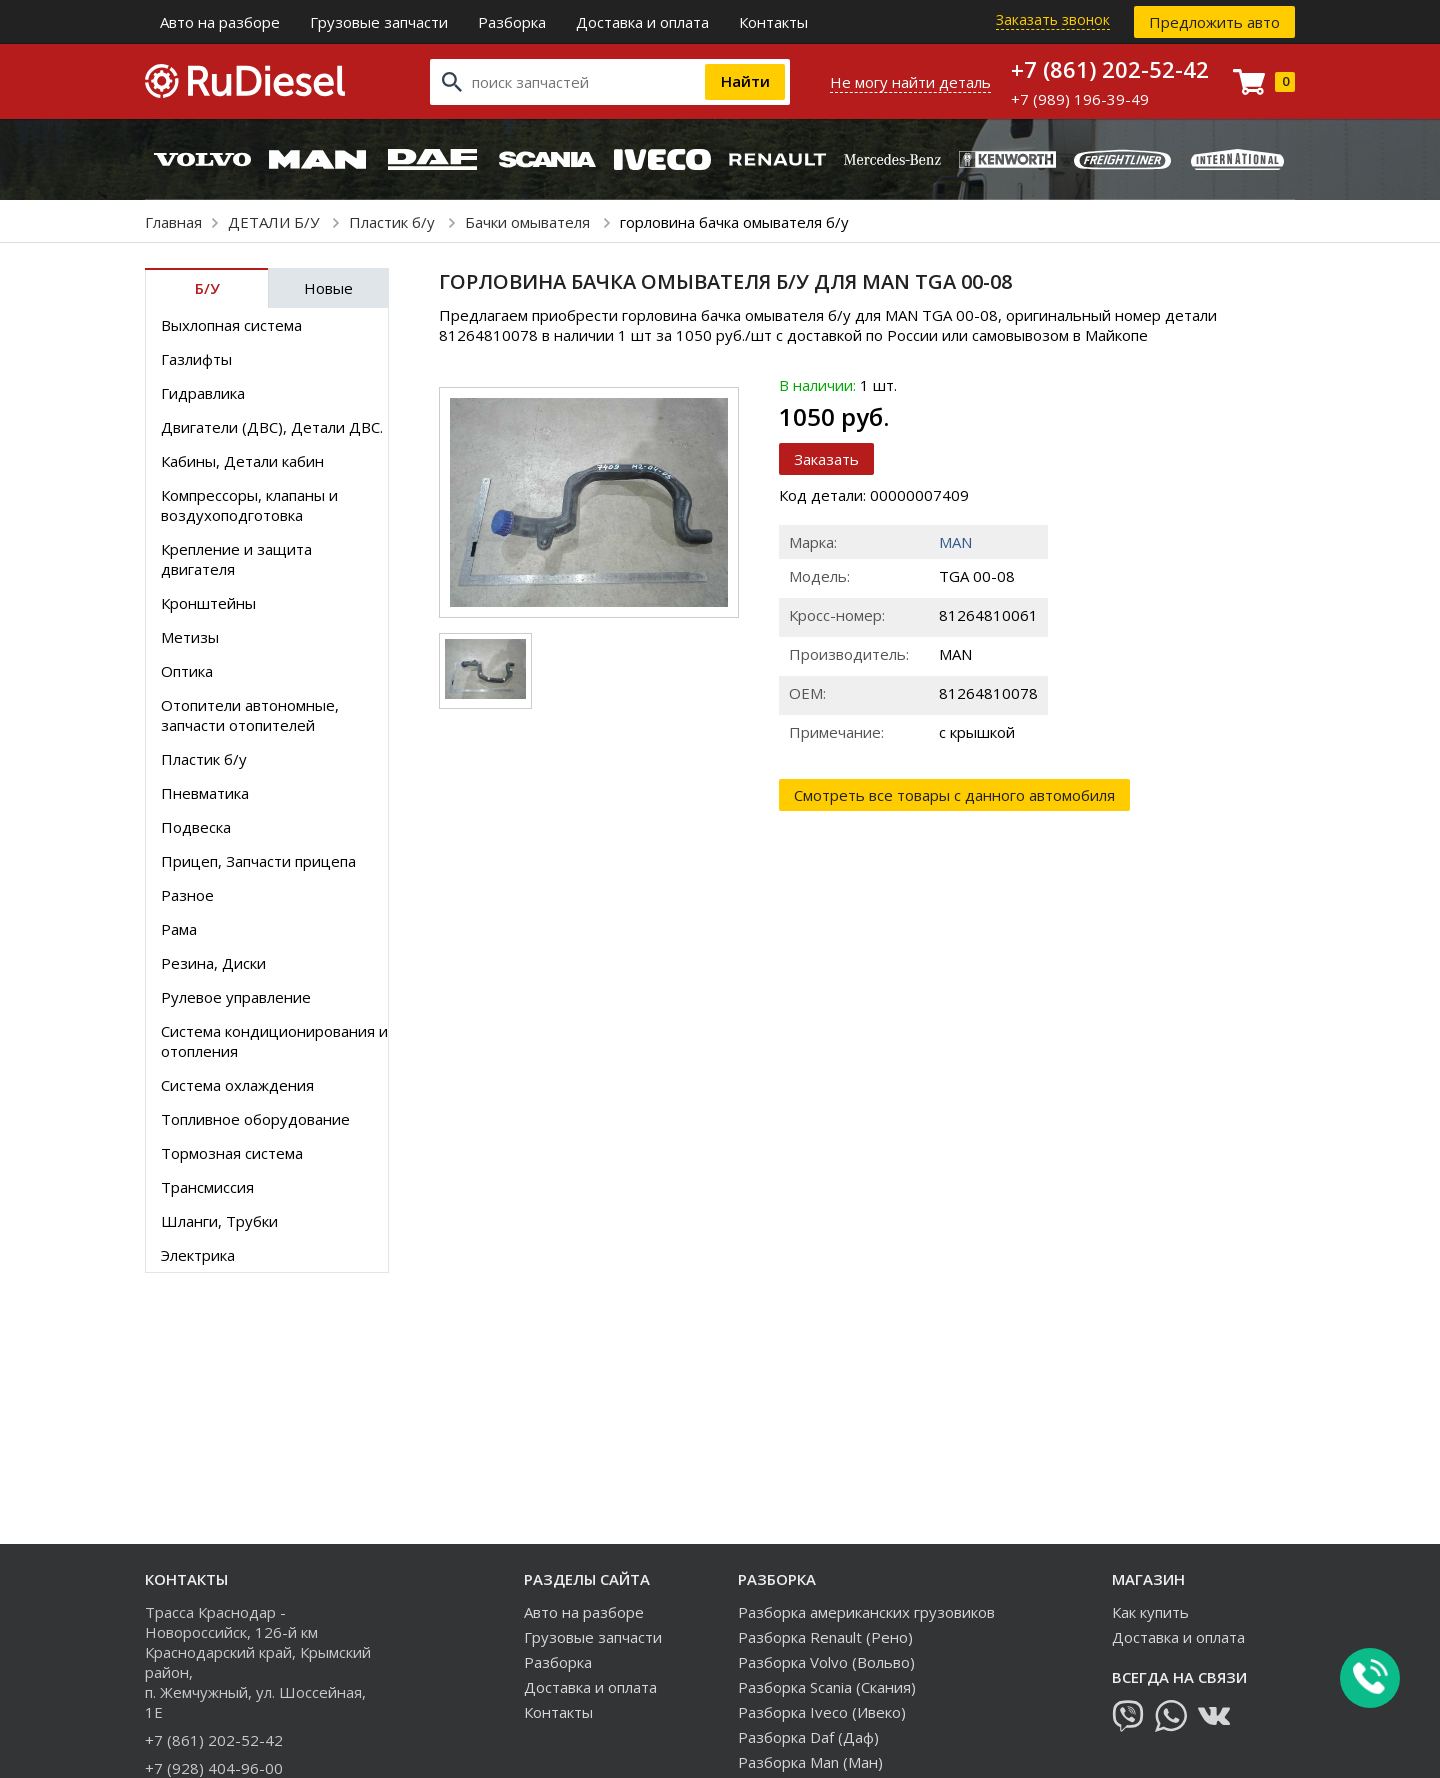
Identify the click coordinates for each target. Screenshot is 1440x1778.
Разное (187, 895)
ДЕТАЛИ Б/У (275, 222)
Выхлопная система (231, 325)
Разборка (512, 22)
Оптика (187, 671)
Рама (179, 929)
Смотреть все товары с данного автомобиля (954, 795)
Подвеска (196, 827)
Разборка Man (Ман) (810, 1762)
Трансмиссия (207, 1187)
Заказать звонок (1053, 19)
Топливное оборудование (255, 1119)
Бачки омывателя (529, 222)
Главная (173, 222)
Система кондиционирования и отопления (274, 1041)
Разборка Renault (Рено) (825, 1637)
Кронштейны (208, 603)
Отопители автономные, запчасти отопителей (250, 715)
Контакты (773, 22)
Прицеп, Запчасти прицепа (258, 861)
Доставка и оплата (642, 22)
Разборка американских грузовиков (866, 1612)
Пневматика (205, 793)
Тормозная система (232, 1153)
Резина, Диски (213, 963)
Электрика (198, 1255)
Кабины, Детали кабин (242, 461)
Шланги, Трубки (219, 1221)
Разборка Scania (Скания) (827, 1687)
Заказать (826, 459)
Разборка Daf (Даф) (808, 1737)
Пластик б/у (394, 222)
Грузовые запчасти (379, 22)
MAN (955, 542)
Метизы (190, 637)
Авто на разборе (220, 22)
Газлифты (196, 359)
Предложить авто (1214, 22)
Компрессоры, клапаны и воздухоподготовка (249, 505)
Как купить (1150, 1612)
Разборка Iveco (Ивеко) (822, 1712)
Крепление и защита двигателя (236, 559)
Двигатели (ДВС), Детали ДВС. (272, 427)
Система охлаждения (237, 1085)
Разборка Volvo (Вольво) (826, 1662)
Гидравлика (203, 393)
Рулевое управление (236, 997)
